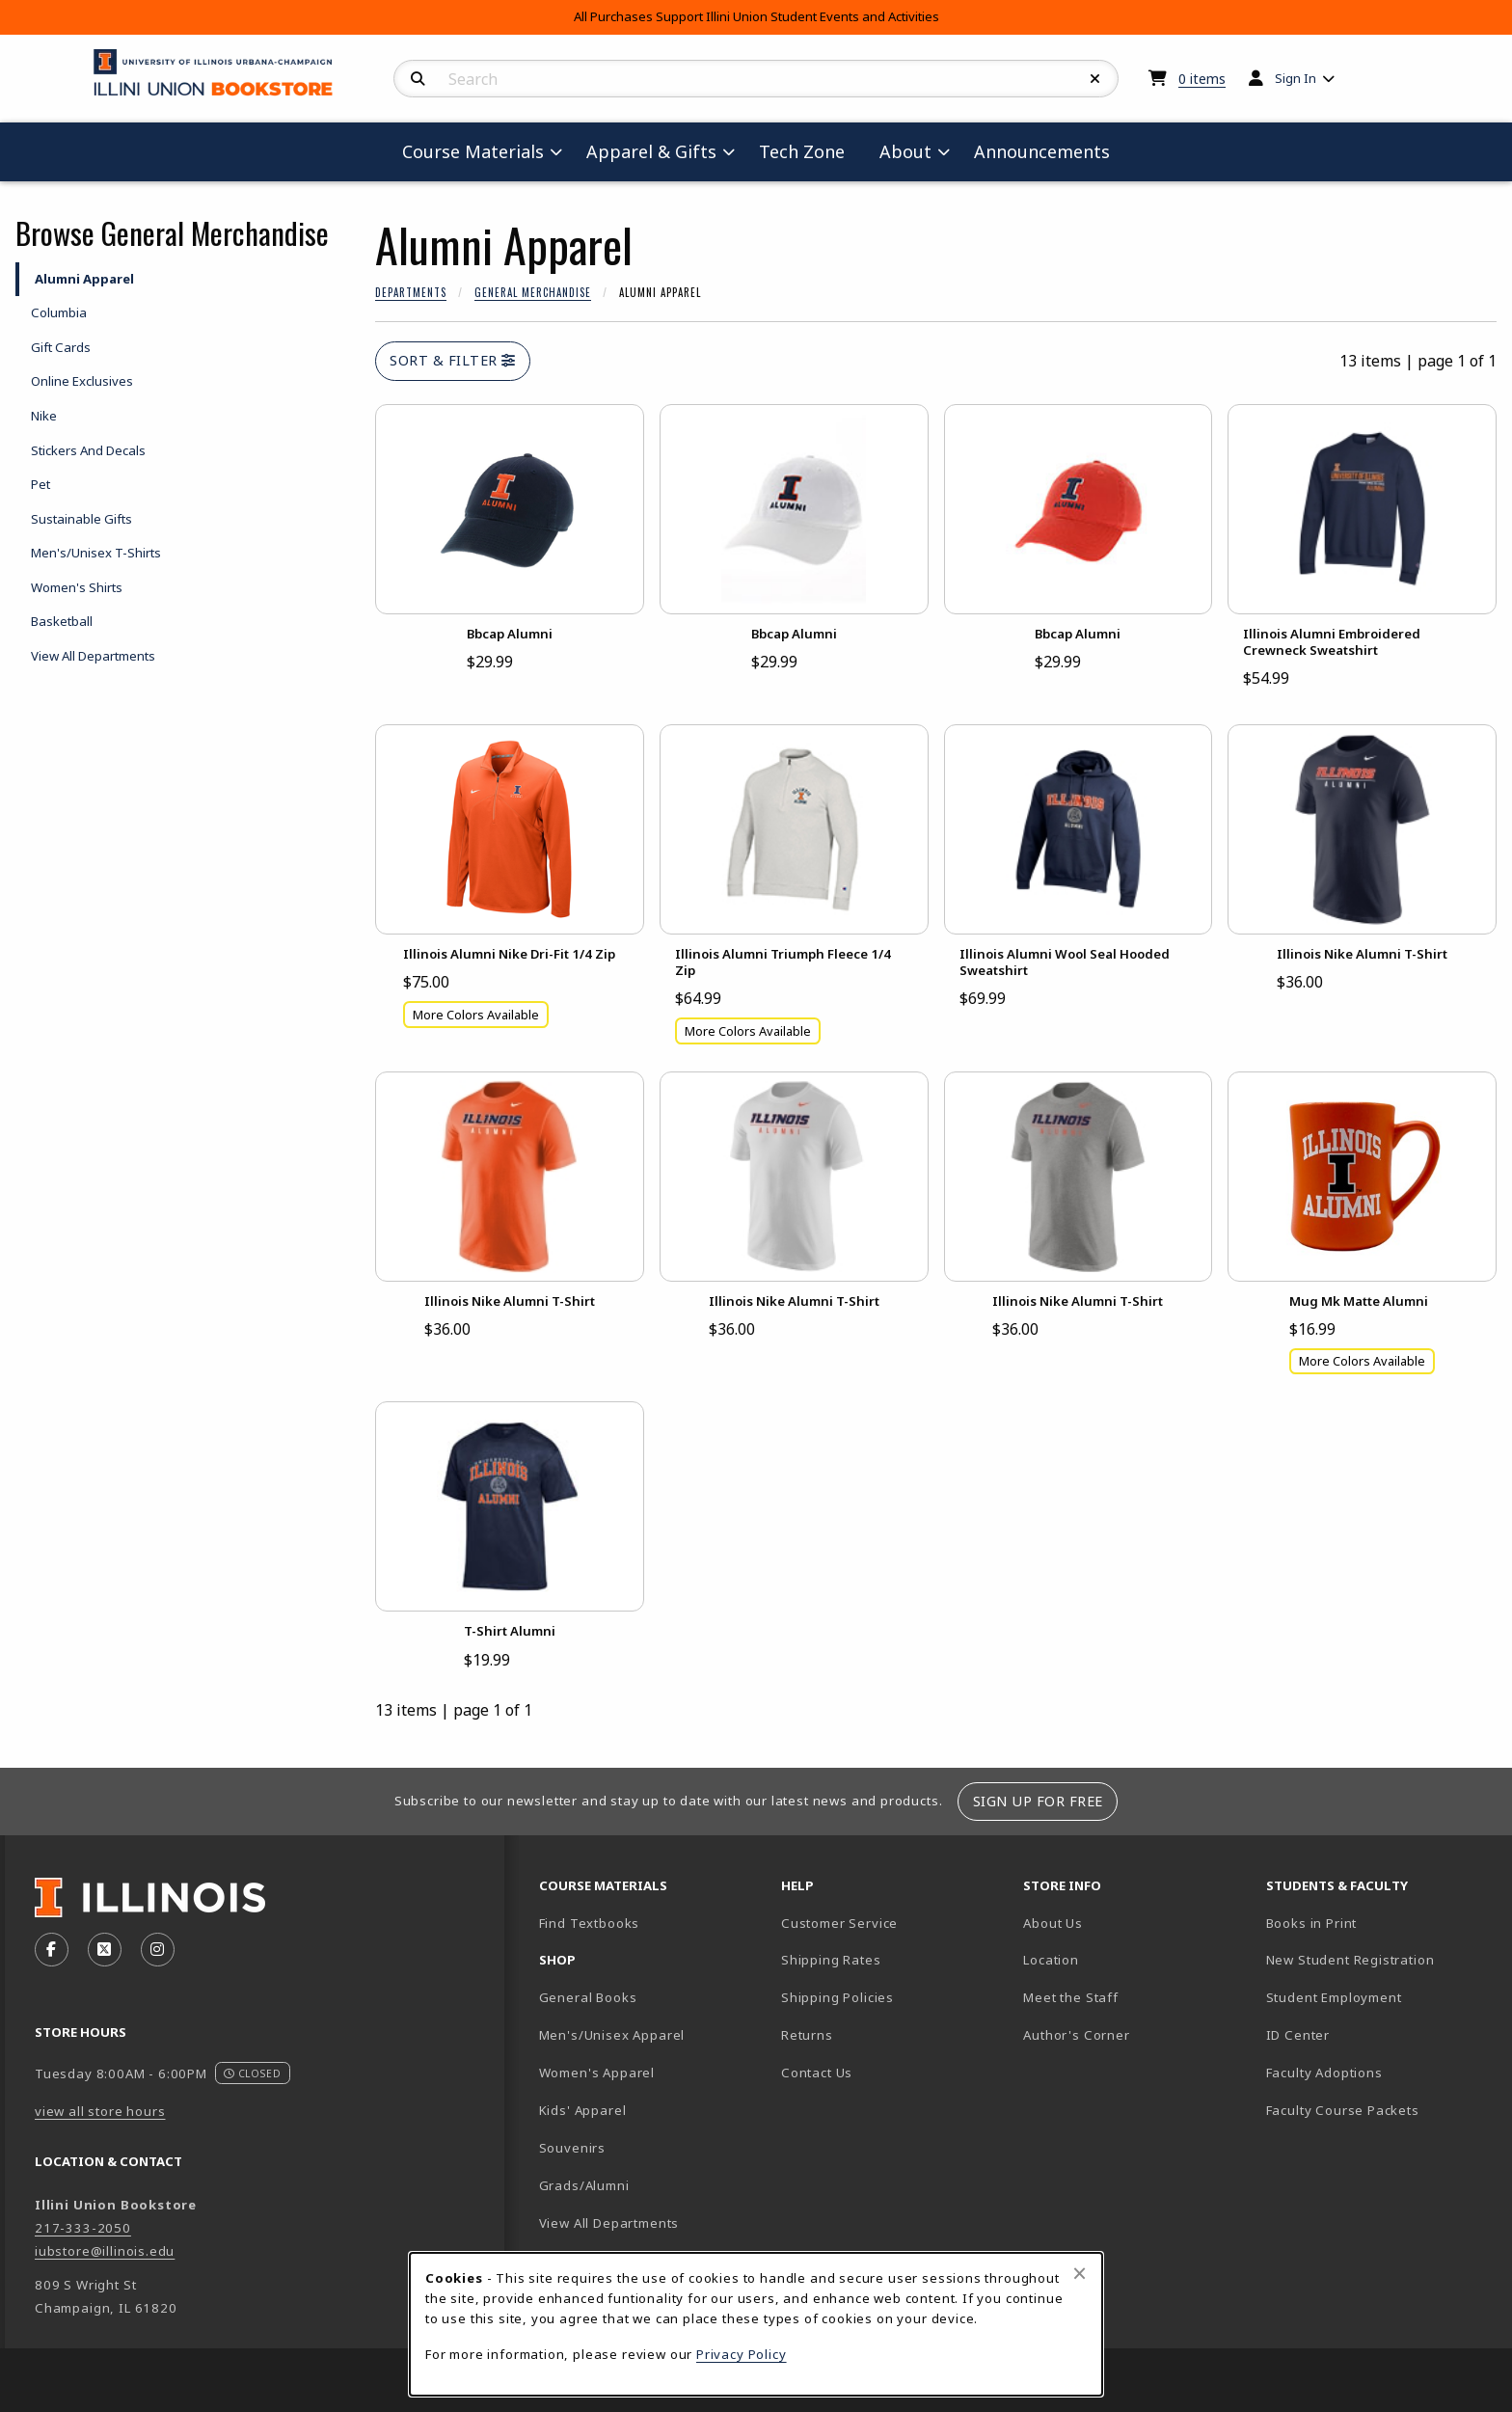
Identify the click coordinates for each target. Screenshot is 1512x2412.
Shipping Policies (837, 1997)
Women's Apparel (597, 2072)
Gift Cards (61, 347)
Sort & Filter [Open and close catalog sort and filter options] (453, 360)
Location (1051, 1959)
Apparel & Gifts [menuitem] (651, 151)
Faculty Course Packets (1342, 2110)
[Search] (418, 79)
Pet (40, 484)
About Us (1053, 1923)
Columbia (59, 312)
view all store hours (100, 2111)
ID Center (1365, 2034)
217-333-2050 (83, 2227)
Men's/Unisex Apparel (612, 2035)
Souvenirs (572, 2147)
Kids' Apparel (583, 2110)
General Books (588, 1997)
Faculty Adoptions (1324, 2072)
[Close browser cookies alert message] (1079, 2273)
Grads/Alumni (584, 2185)
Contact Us (816, 2072)
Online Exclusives (82, 381)
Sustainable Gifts (81, 519)
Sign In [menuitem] (1295, 78)
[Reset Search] (1095, 79)
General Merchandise (532, 292)
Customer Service (839, 1923)
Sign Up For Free (1038, 1801)
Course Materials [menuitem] (473, 151)
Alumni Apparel (84, 278)
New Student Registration (1350, 1959)
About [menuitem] (905, 151)
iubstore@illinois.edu (105, 2251)
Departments (410, 292)
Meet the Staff (1071, 1997)
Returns (807, 2035)
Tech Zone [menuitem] (809, 151)
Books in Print (1379, 1922)
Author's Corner (1076, 2035)
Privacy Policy (741, 2354)
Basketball (62, 621)
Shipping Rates (831, 1959)
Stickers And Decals (88, 450)
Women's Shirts (76, 587)
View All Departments (93, 655)
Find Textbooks (589, 1923)
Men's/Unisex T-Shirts (96, 552)
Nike (44, 415)
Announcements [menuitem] (1042, 151)
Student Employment (1379, 1997)
